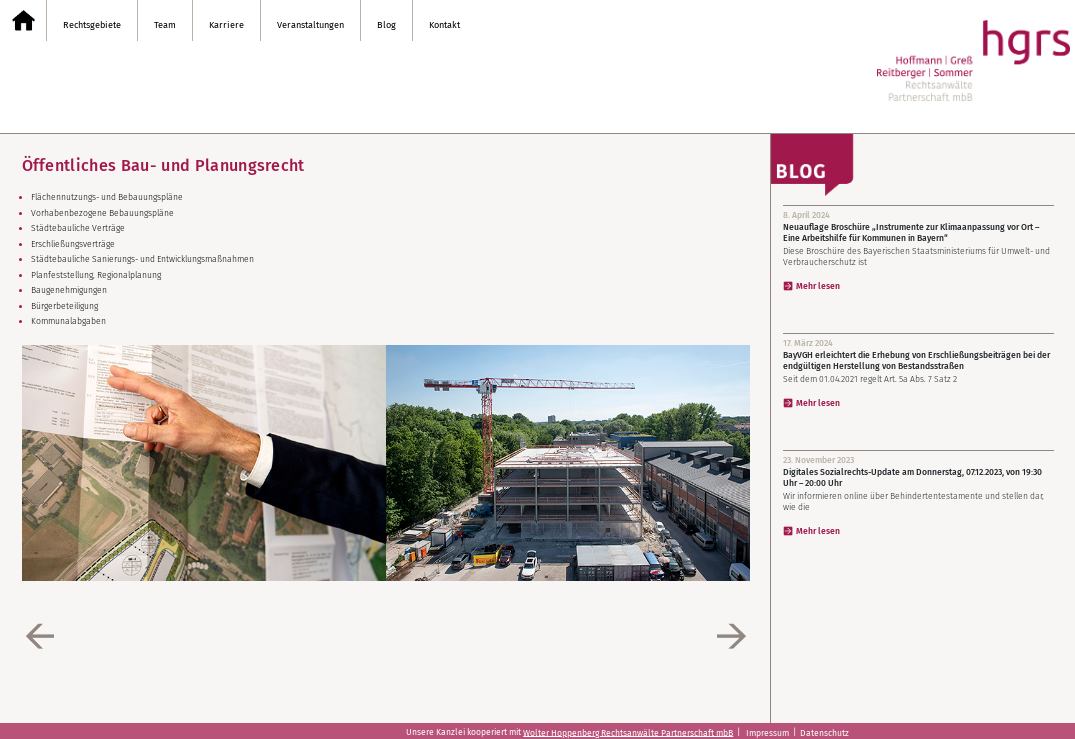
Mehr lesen (818, 286)
